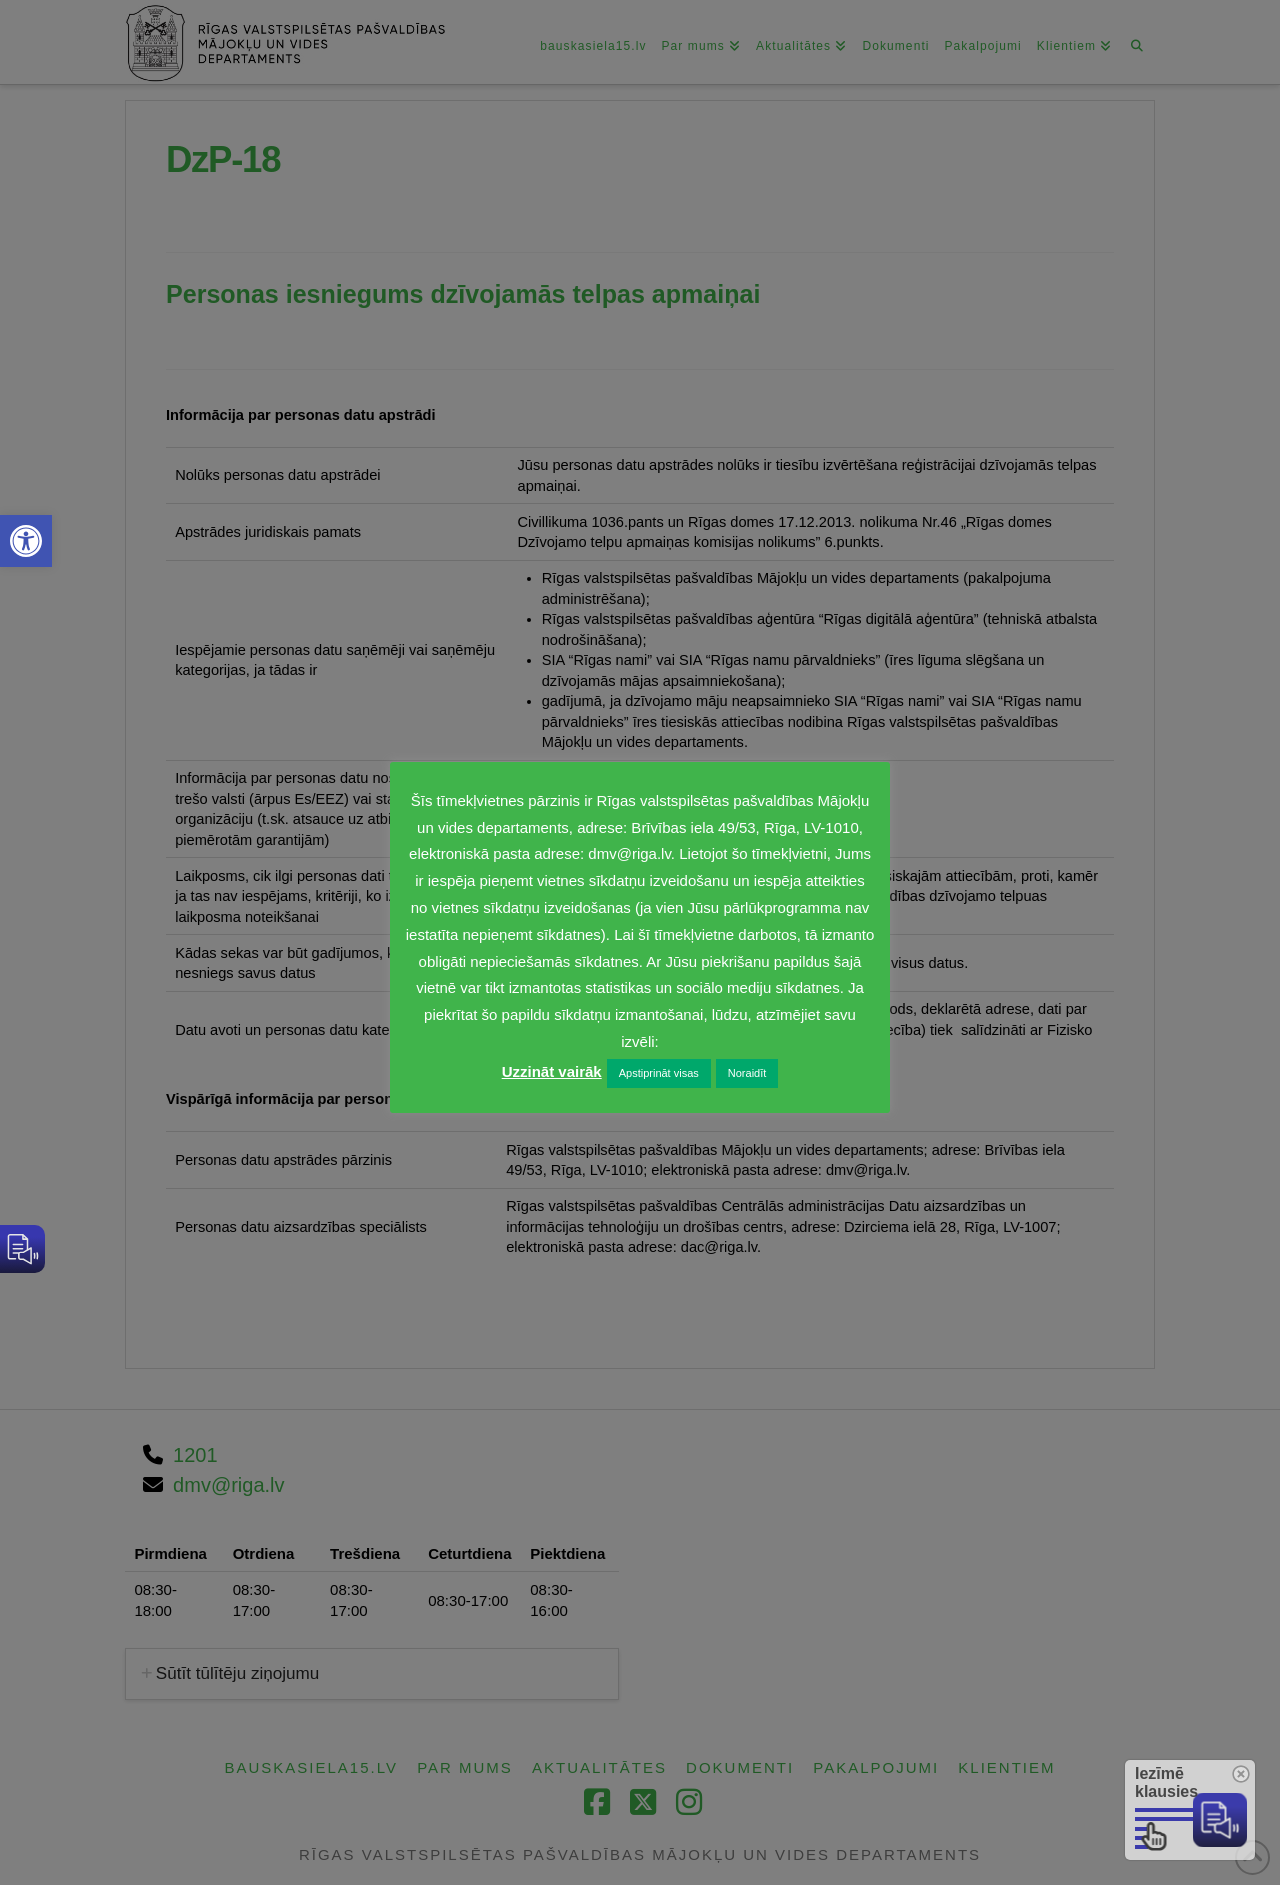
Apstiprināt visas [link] (659, 1073)
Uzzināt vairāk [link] (552, 1071)
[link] (26, 541)
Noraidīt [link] (747, 1073)
